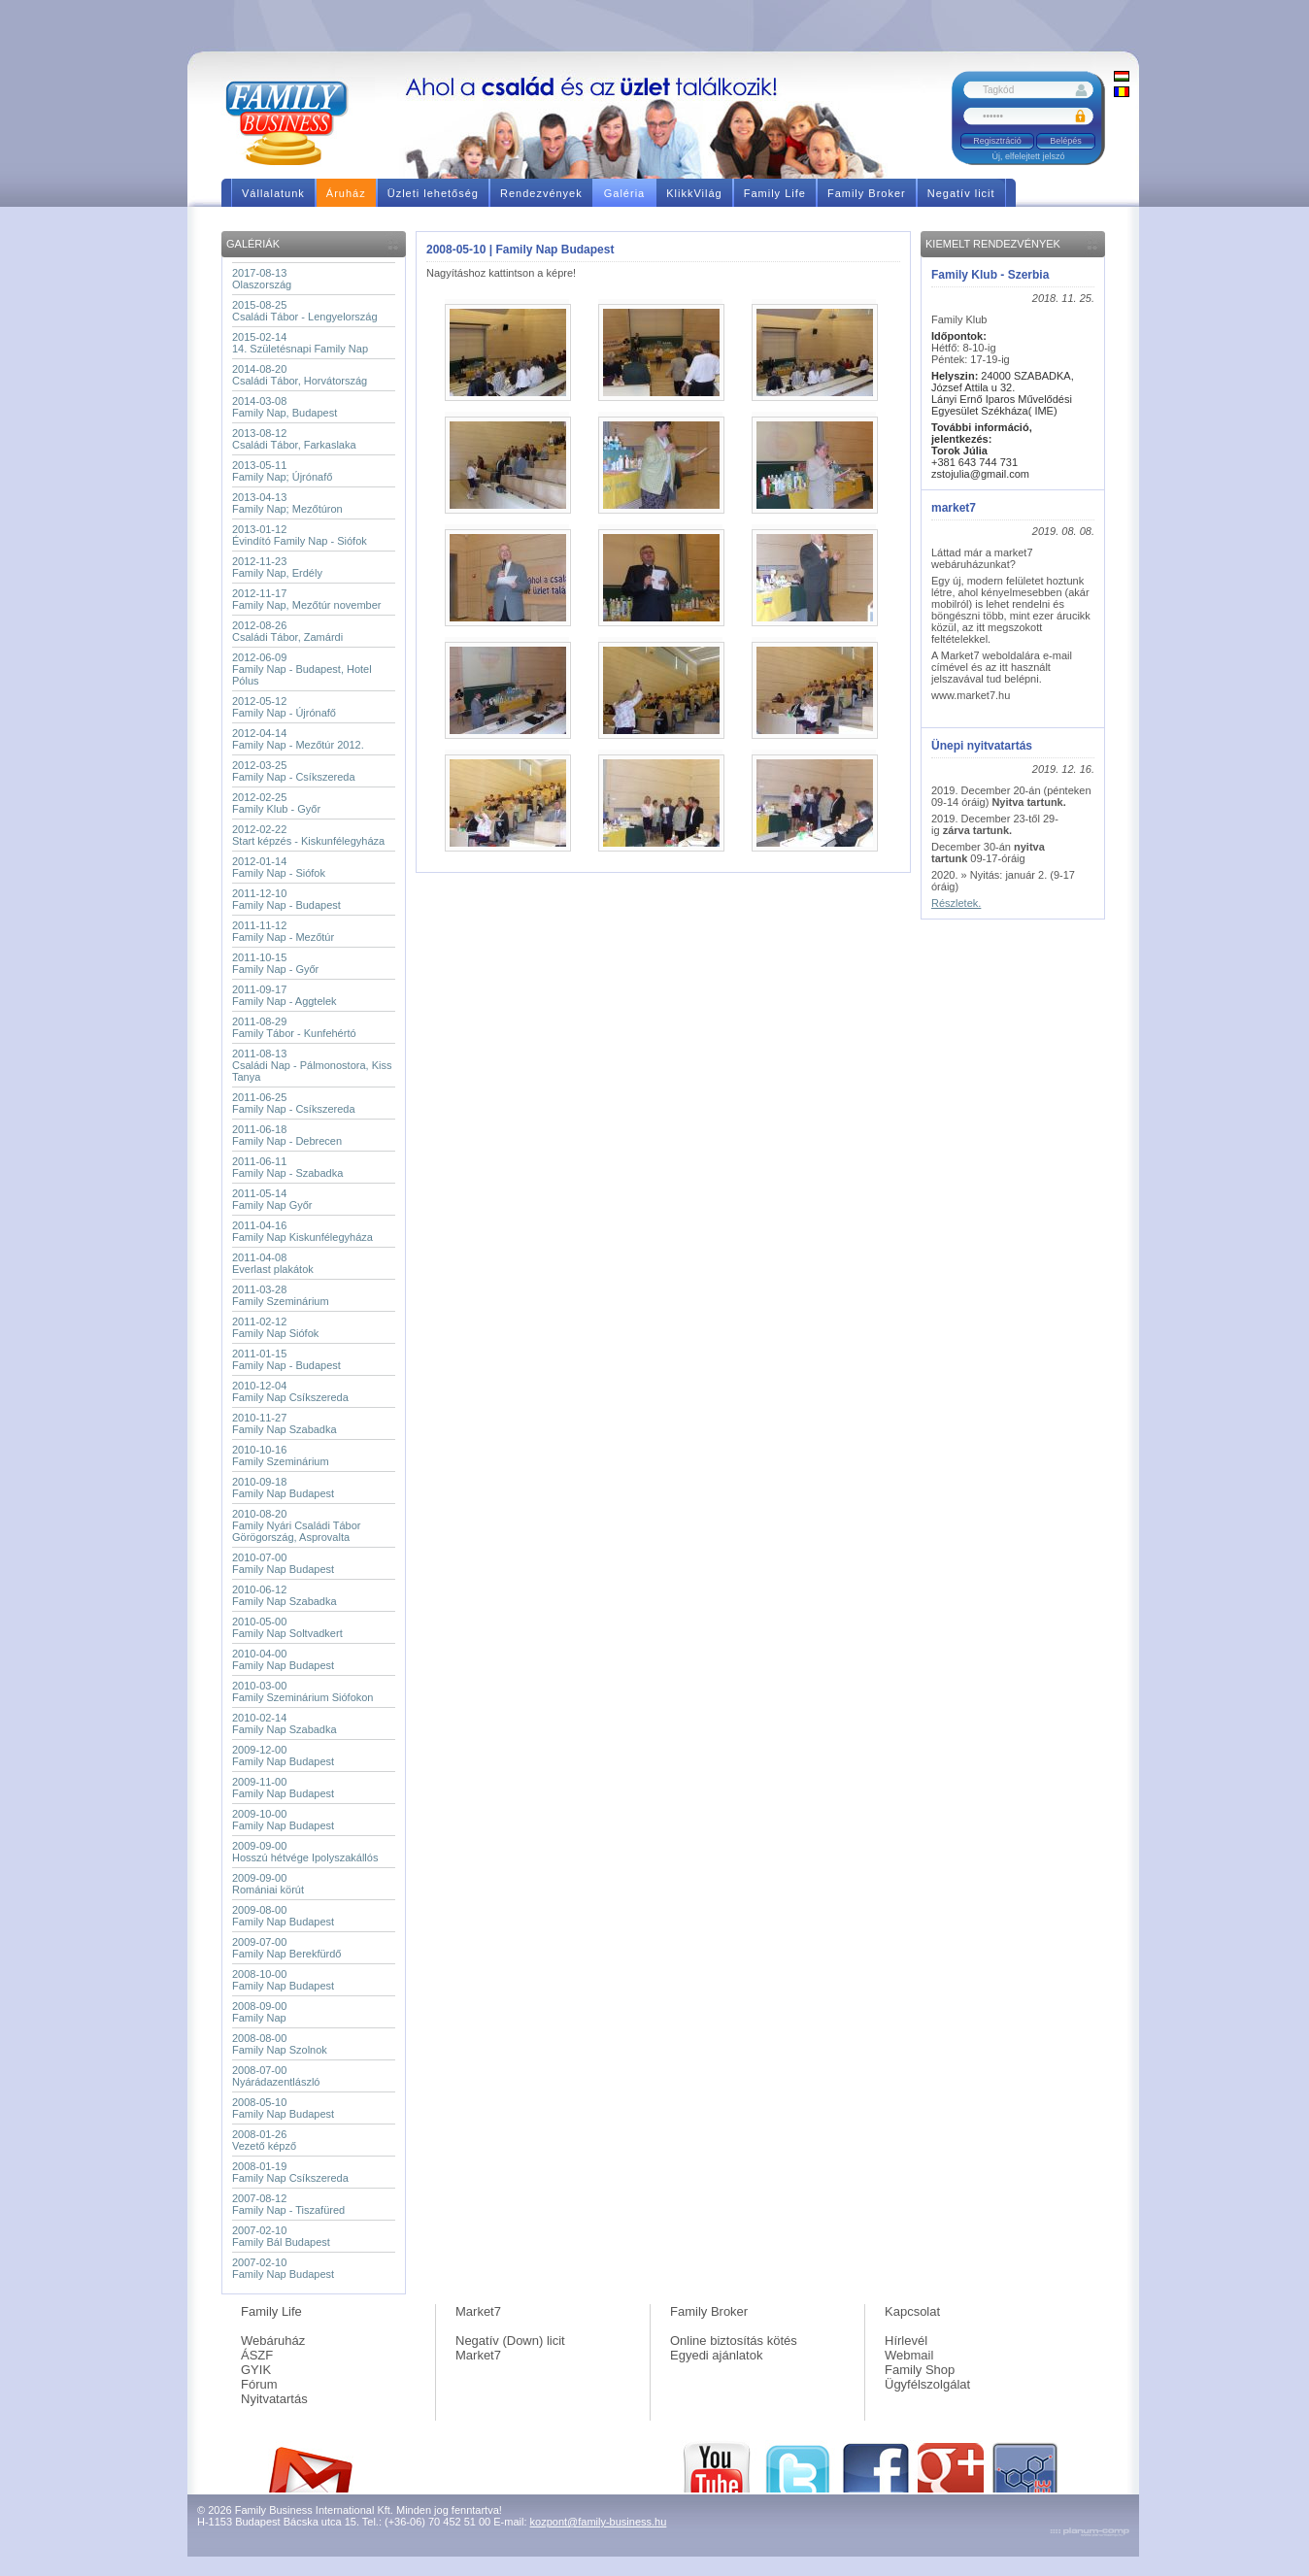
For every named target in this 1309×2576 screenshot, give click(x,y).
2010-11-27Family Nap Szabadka (284, 1423)
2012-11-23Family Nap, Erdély (277, 567)
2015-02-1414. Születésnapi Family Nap (300, 342)
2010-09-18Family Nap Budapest (283, 1487)
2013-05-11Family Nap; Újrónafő (282, 471)
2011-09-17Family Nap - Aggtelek (284, 995)
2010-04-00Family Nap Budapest (283, 1659)
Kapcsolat (912, 2311)
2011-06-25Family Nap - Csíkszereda (293, 1103)
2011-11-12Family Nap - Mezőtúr (283, 931)
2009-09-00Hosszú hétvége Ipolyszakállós (305, 1851)
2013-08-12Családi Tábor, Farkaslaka (294, 439)
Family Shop (920, 2369)
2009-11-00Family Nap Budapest (283, 1787)
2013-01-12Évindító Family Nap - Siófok (299, 535)
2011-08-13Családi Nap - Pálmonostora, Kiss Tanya (311, 1065)
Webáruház (273, 2340)
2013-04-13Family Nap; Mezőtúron (287, 503)
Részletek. (956, 903)
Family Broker (709, 2311)
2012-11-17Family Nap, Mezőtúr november (306, 599)
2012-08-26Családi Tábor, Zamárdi (287, 631)
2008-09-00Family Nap (259, 2012)
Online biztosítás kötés (733, 2340)
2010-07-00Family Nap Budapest (283, 1563)
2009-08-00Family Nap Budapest (283, 1915)
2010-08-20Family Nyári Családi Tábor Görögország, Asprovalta (296, 1525)
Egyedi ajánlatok (716, 2355)
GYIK (256, 2369)
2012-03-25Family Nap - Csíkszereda (293, 771)
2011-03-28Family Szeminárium (280, 1295)
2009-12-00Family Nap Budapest (283, 1755)
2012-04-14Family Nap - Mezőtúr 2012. (298, 739)
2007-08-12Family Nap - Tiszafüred (288, 2204)
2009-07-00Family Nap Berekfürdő (287, 1947)
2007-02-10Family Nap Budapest (283, 2268)
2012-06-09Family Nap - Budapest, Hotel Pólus (302, 669)
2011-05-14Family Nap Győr (272, 1199)
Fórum (259, 2384)
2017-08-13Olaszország (261, 278)
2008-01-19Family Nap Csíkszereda (290, 2172)
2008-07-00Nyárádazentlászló (276, 2076)
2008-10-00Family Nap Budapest (283, 1979)
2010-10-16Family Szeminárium (280, 1455)
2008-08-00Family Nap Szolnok (279, 2044)
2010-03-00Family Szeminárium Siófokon (303, 1691)
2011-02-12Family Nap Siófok (275, 1327)
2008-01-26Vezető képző (264, 2140)
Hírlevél (906, 2340)
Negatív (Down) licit (510, 2340)
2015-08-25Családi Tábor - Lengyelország (305, 310)
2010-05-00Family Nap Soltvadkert (287, 1627)
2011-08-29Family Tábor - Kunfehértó (294, 1027)
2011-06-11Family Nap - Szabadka (287, 1167)
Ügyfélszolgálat (927, 2384)
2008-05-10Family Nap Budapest (283, 2108)
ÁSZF (257, 2355)
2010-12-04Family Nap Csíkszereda (290, 1391)
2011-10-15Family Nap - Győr (275, 963)
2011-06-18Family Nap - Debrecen (287, 1135)
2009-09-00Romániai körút (268, 1883)
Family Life (271, 2311)
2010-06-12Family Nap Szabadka (284, 1595)
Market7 (478, 2311)
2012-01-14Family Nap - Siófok (278, 867)
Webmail (909, 2355)
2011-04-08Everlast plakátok (273, 1263)
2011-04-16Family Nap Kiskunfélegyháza (302, 1231)
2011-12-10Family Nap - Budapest (286, 899)
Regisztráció (997, 141)
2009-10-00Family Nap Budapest (283, 1819)
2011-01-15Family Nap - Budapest (286, 1359)
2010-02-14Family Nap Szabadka (284, 1723)
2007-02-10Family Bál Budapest (281, 2236)
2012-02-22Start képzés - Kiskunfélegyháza (308, 835)
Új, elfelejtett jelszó (1027, 156)
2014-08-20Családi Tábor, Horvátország (299, 374)
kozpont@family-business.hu (598, 2521)
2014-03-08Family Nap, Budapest (284, 406)
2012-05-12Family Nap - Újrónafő (284, 707)
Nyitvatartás (274, 2399)
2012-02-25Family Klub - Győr (276, 803)
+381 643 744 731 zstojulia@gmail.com (980, 462)
